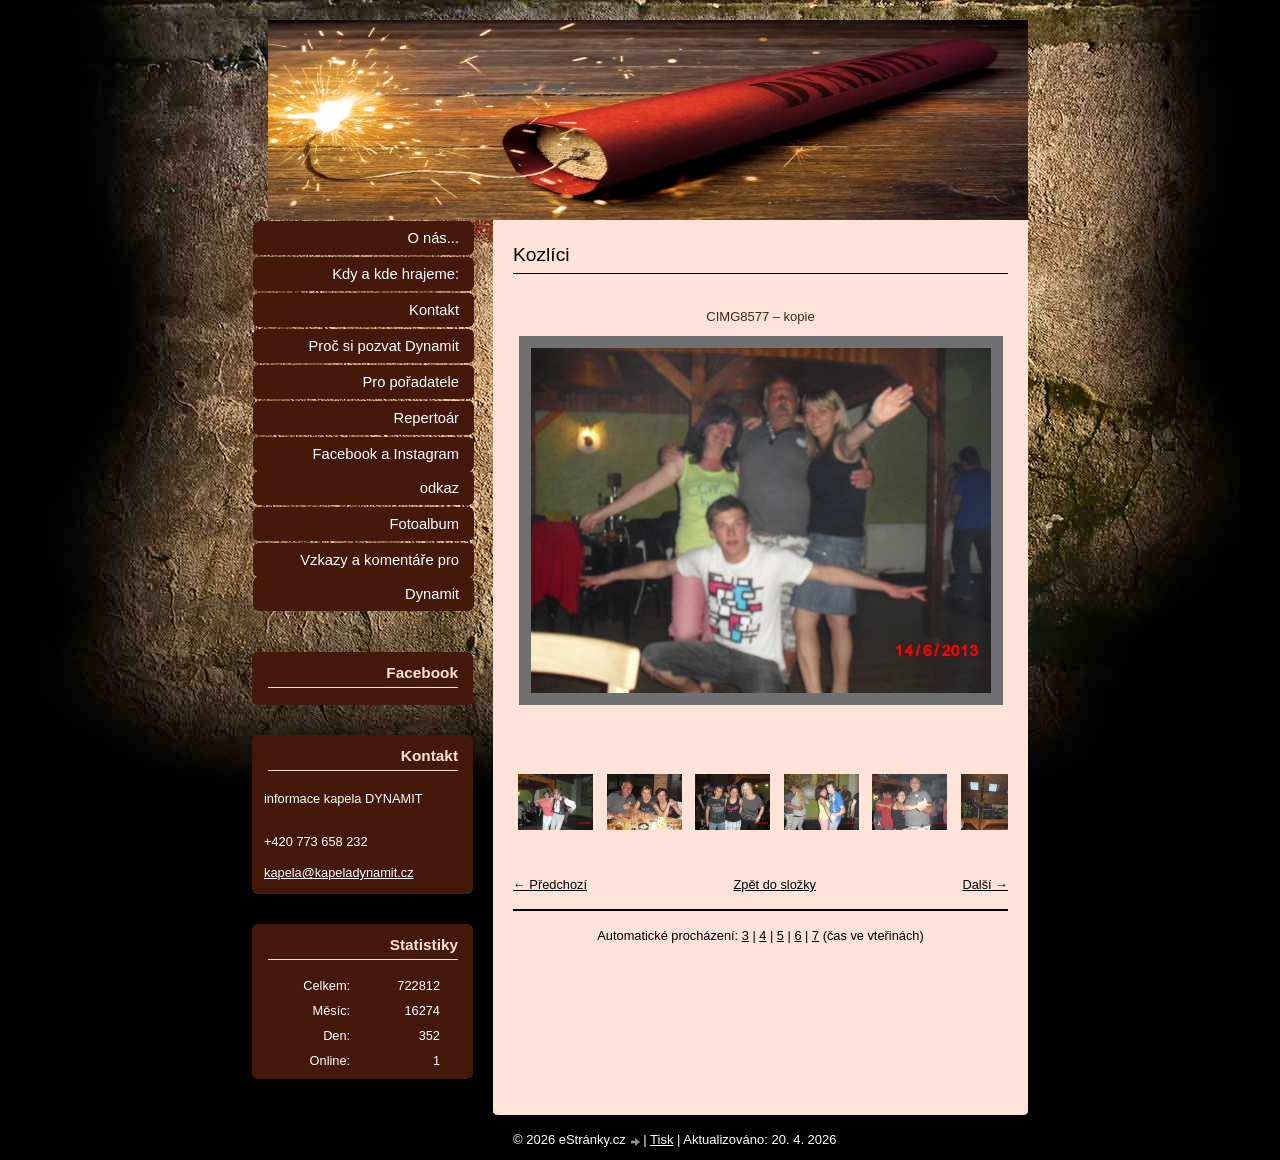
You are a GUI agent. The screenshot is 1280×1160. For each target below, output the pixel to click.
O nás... (433, 238)
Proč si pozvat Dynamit (383, 346)
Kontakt (434, 310)
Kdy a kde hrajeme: (395, 274)
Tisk (661, 1139)
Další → (985, 884)
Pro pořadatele (410, 382)
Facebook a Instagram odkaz (386, 471)
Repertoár (426, 418)
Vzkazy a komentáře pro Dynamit (379, 577)
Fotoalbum (424, 524)
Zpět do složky (774, 884)
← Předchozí (550, 884)
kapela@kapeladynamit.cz (339, 872)
